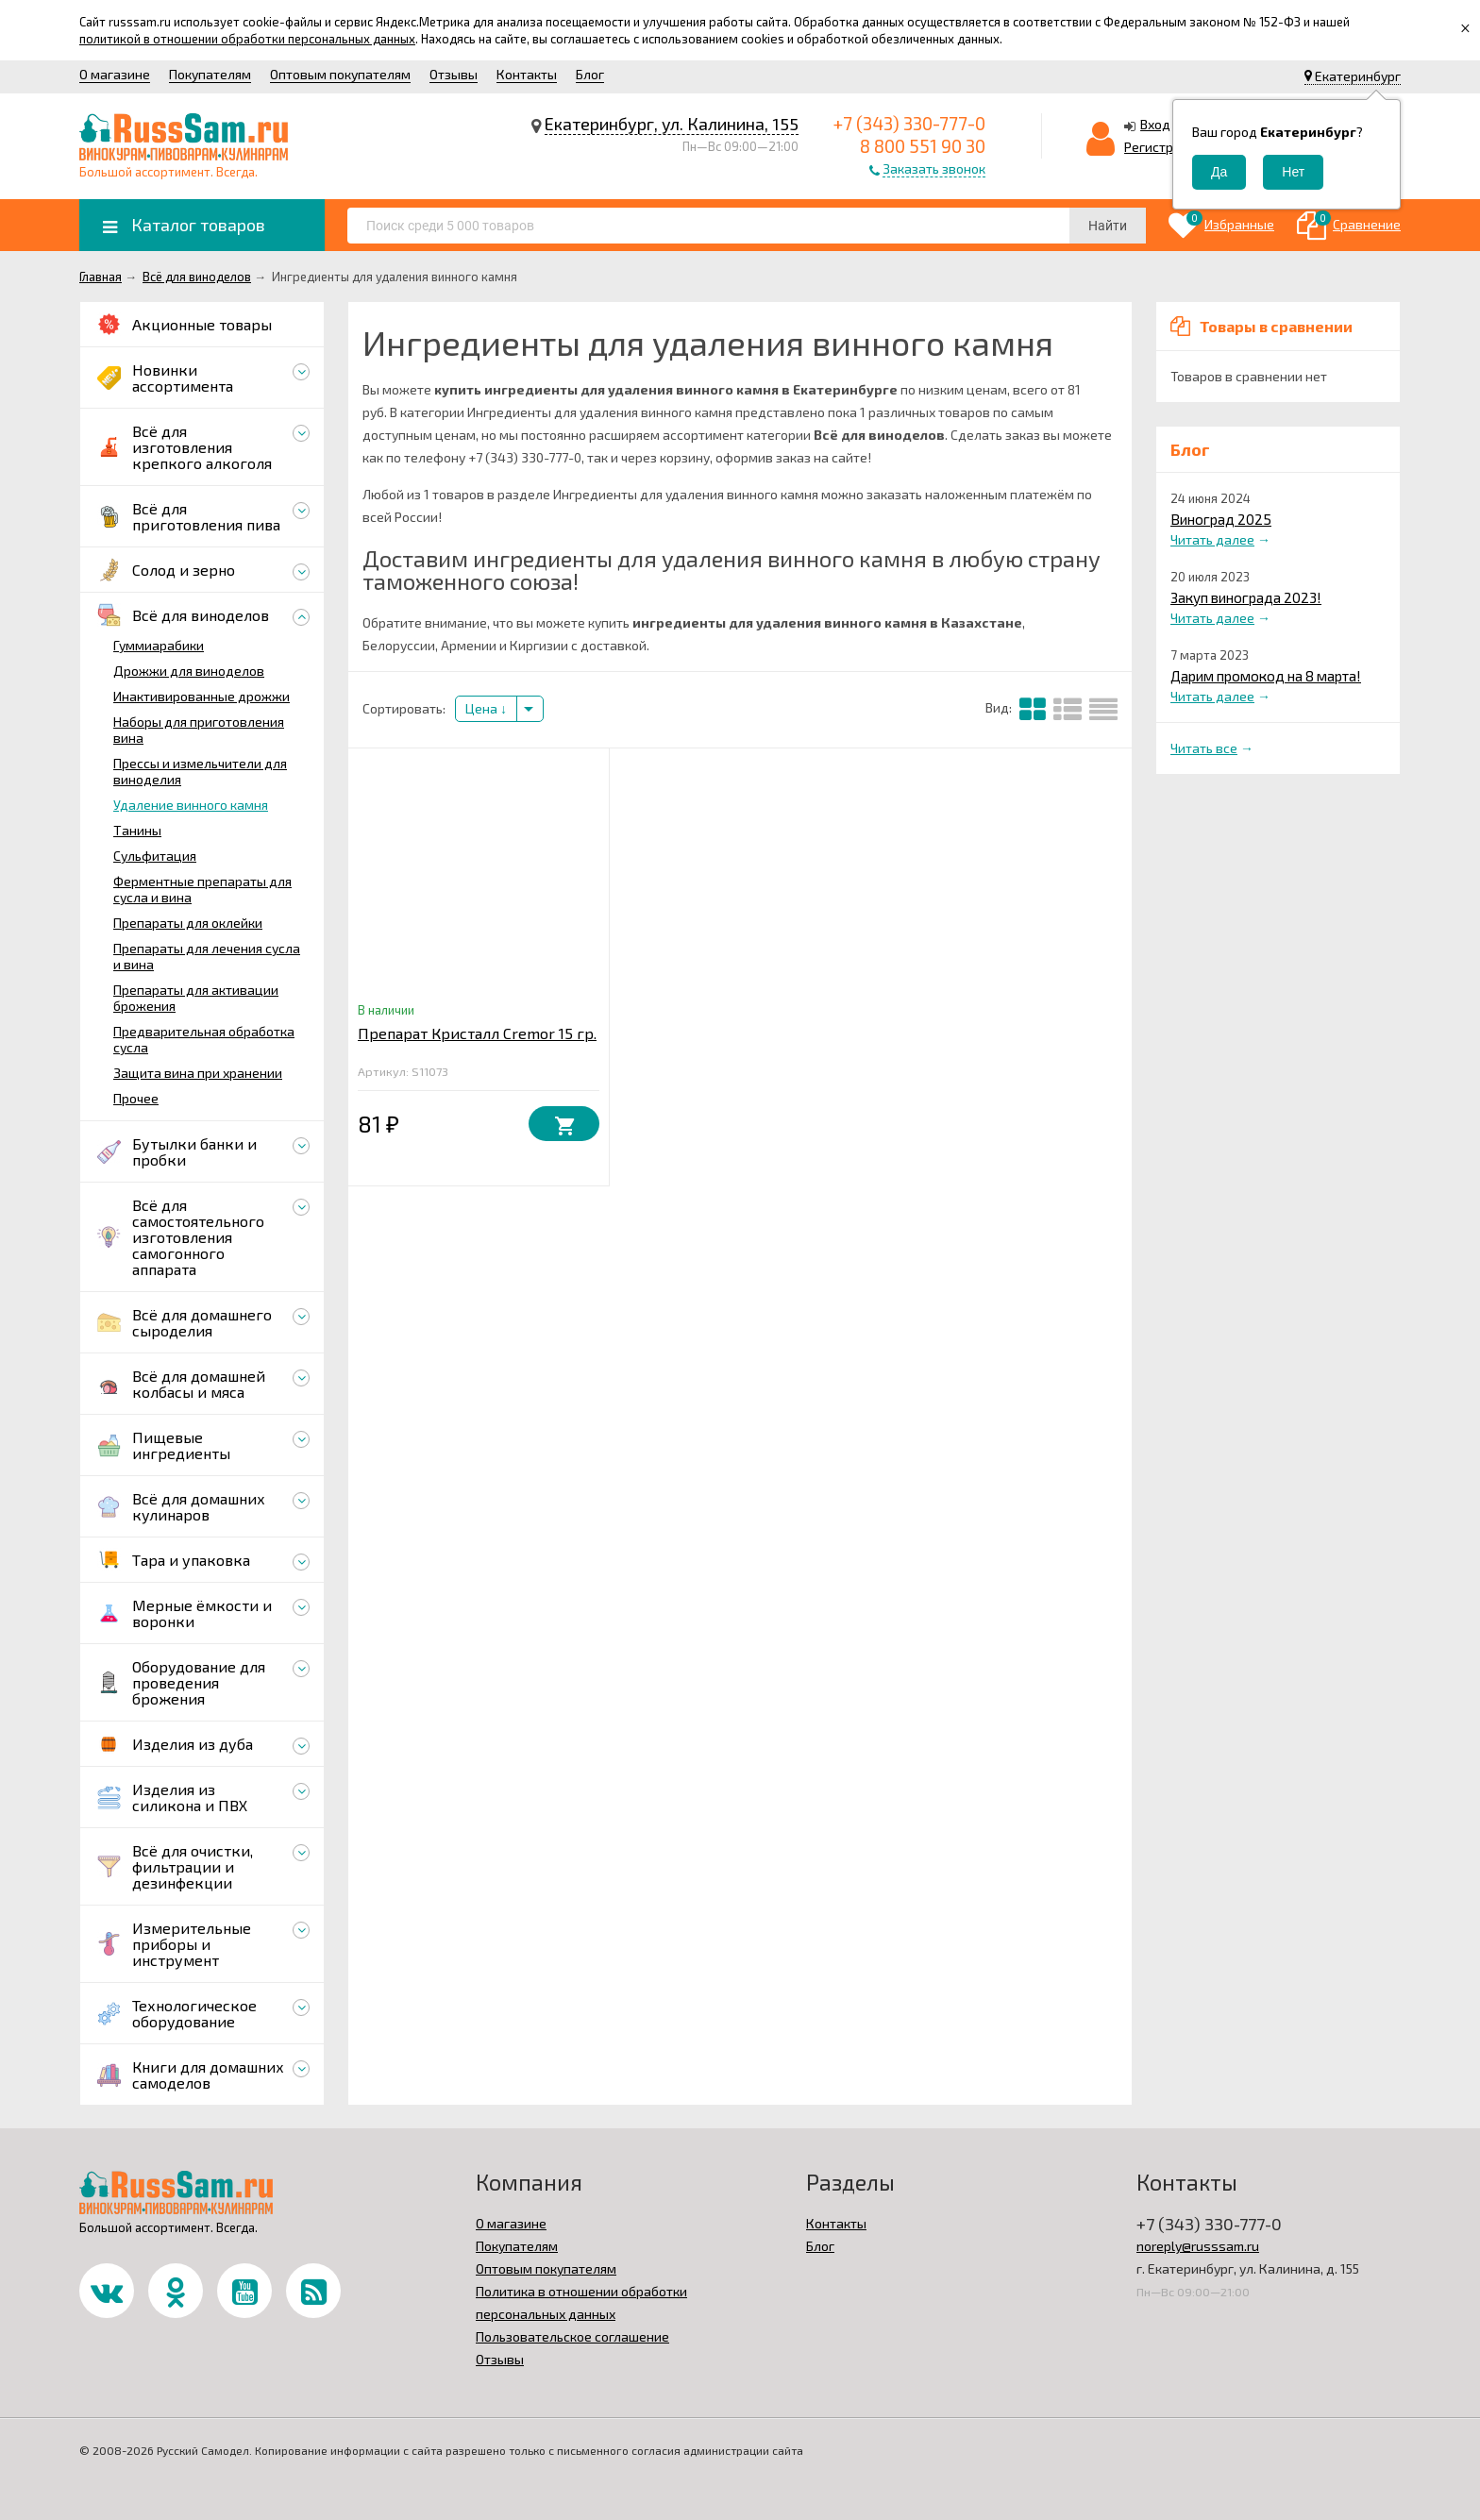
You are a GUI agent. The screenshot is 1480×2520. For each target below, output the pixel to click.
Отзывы (453, 74)
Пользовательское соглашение (572, 2336)
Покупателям (210, 74)
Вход (1155, 124)
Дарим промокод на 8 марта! (1265, 675)
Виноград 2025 (1220, 519)
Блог (590, 74)
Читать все (1203, 748)
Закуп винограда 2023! (1245, 597)
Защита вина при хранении (197, 1073)
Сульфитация (154, 856)
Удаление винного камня (190, 805)
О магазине (114, 74)
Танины (137, 830)
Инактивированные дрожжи (201, 696)
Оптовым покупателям (340, 74)
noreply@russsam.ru (1197, 2246)
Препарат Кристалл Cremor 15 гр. (477, 1033)
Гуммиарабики (158, 645)
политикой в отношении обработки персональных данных (247, 38)
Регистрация (1163, 147)
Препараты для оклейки (187, 923)
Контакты (526, 74)
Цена (486, 708)
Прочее (136, 1098)
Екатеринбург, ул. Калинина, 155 (672, 123)
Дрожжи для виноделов (188, 671)
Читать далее (1212, 539)
